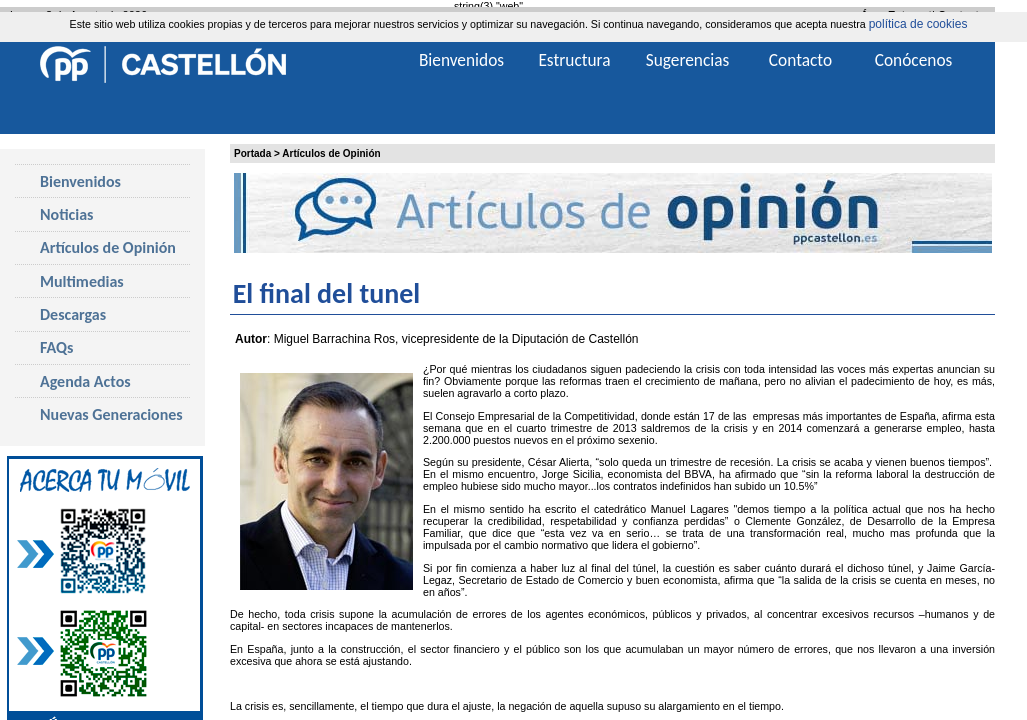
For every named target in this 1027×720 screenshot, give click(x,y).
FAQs (56, 347)
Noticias (66, 214)
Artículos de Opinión (331, 153)
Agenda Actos (85, 381)
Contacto (800, 60)
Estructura (574, 60)
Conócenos (914, 60)
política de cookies (918, 24)
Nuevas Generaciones (111, 414)
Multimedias (82, 281)
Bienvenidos (80, 181)
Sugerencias (688, 60)
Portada (252, 153)
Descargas (73, 314)
